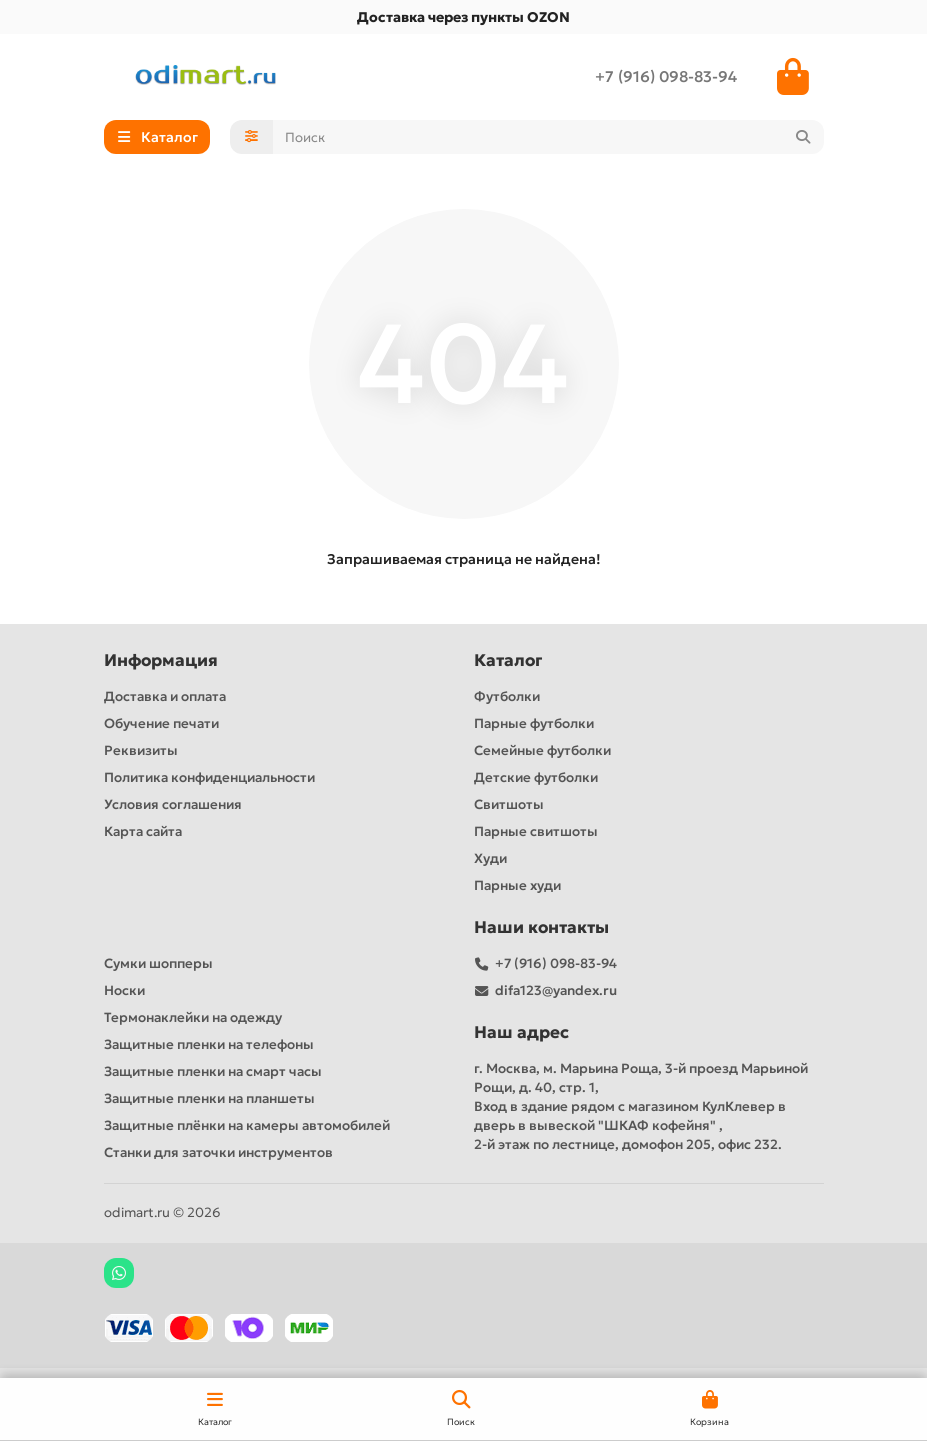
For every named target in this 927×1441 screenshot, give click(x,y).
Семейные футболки (542, 750)
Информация (161, 660)
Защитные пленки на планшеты (209, 1098)
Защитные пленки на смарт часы (213, 1071)
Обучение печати (161, 723)
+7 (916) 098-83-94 (666, 76)
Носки (124, 990)
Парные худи (517, 885)
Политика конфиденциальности (209, 777)
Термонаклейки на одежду (193, 1017)
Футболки (507, 696)
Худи (490, 858)
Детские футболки (536, 777)
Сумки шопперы (158, 963)
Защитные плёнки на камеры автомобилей (247, 1125)
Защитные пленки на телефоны (209, 1044)
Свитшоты (509, 804)
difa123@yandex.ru (556, 990)
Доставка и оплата (165, 696)
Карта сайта (143, 831)
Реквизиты (141, 750)
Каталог (508, 660)
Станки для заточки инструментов (218, 1152)
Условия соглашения (173, 804)
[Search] (548, 137)
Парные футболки (534, 723)
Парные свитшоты (536, 831)
